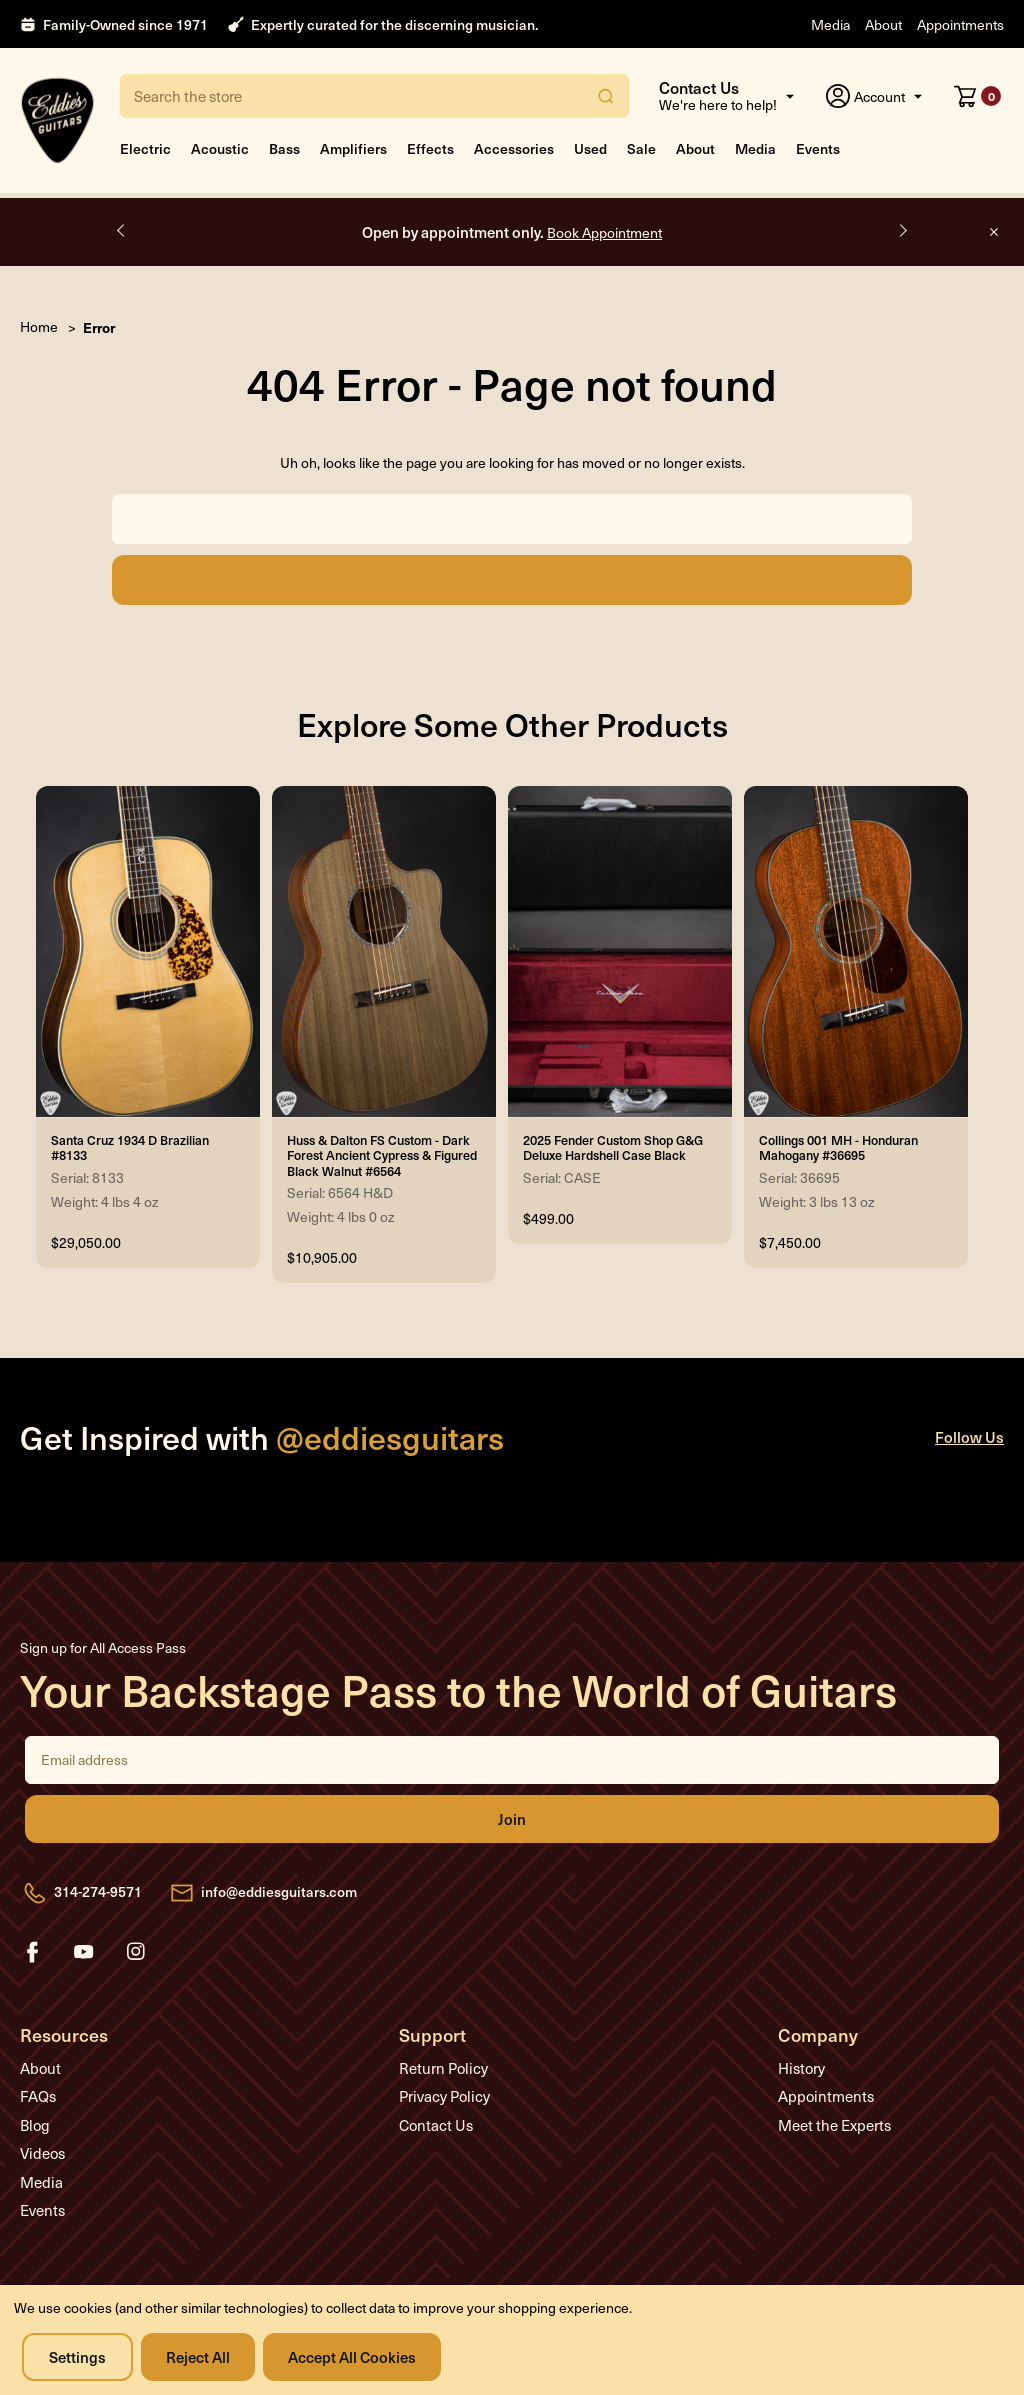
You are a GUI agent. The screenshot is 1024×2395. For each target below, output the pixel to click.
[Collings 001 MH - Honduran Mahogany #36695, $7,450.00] (856, 952)
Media (830, 24)
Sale (641, 148)
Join (512, 1819)
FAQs (38, 2096)
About (883, 24)
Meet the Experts (834, 2125)
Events (818, 148)
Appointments (960, 24)
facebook (32, 1952)
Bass (284, 148)
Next (902, 231)
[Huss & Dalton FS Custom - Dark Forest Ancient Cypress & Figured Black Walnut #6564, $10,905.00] (384, 952)
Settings (77, 2356)
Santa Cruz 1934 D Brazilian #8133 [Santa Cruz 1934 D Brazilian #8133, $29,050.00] (130, 1148)
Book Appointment (604, 232)
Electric (145, 148)
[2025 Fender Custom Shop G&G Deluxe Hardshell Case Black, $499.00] (620, 952)
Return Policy (443, 2068)
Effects (430, 148)
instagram (136, 1952)
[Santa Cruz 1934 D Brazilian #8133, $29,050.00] (148, 952)
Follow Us (969, 1436)
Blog (35, 2125)
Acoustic (220, 148)
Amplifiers (353, 148)
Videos (42, 2153)
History (801, 2068)
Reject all (198, 2356)
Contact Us (436, 2125)
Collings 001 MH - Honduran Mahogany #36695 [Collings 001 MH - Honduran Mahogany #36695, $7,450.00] (838, 1148)
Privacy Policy (444, 2096)
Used (590, 148)
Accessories (514, 148)
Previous (122, 231)
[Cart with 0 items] (977, 96)
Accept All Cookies (352, 2356)
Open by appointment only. (512, 231)
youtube (84, 1952)
